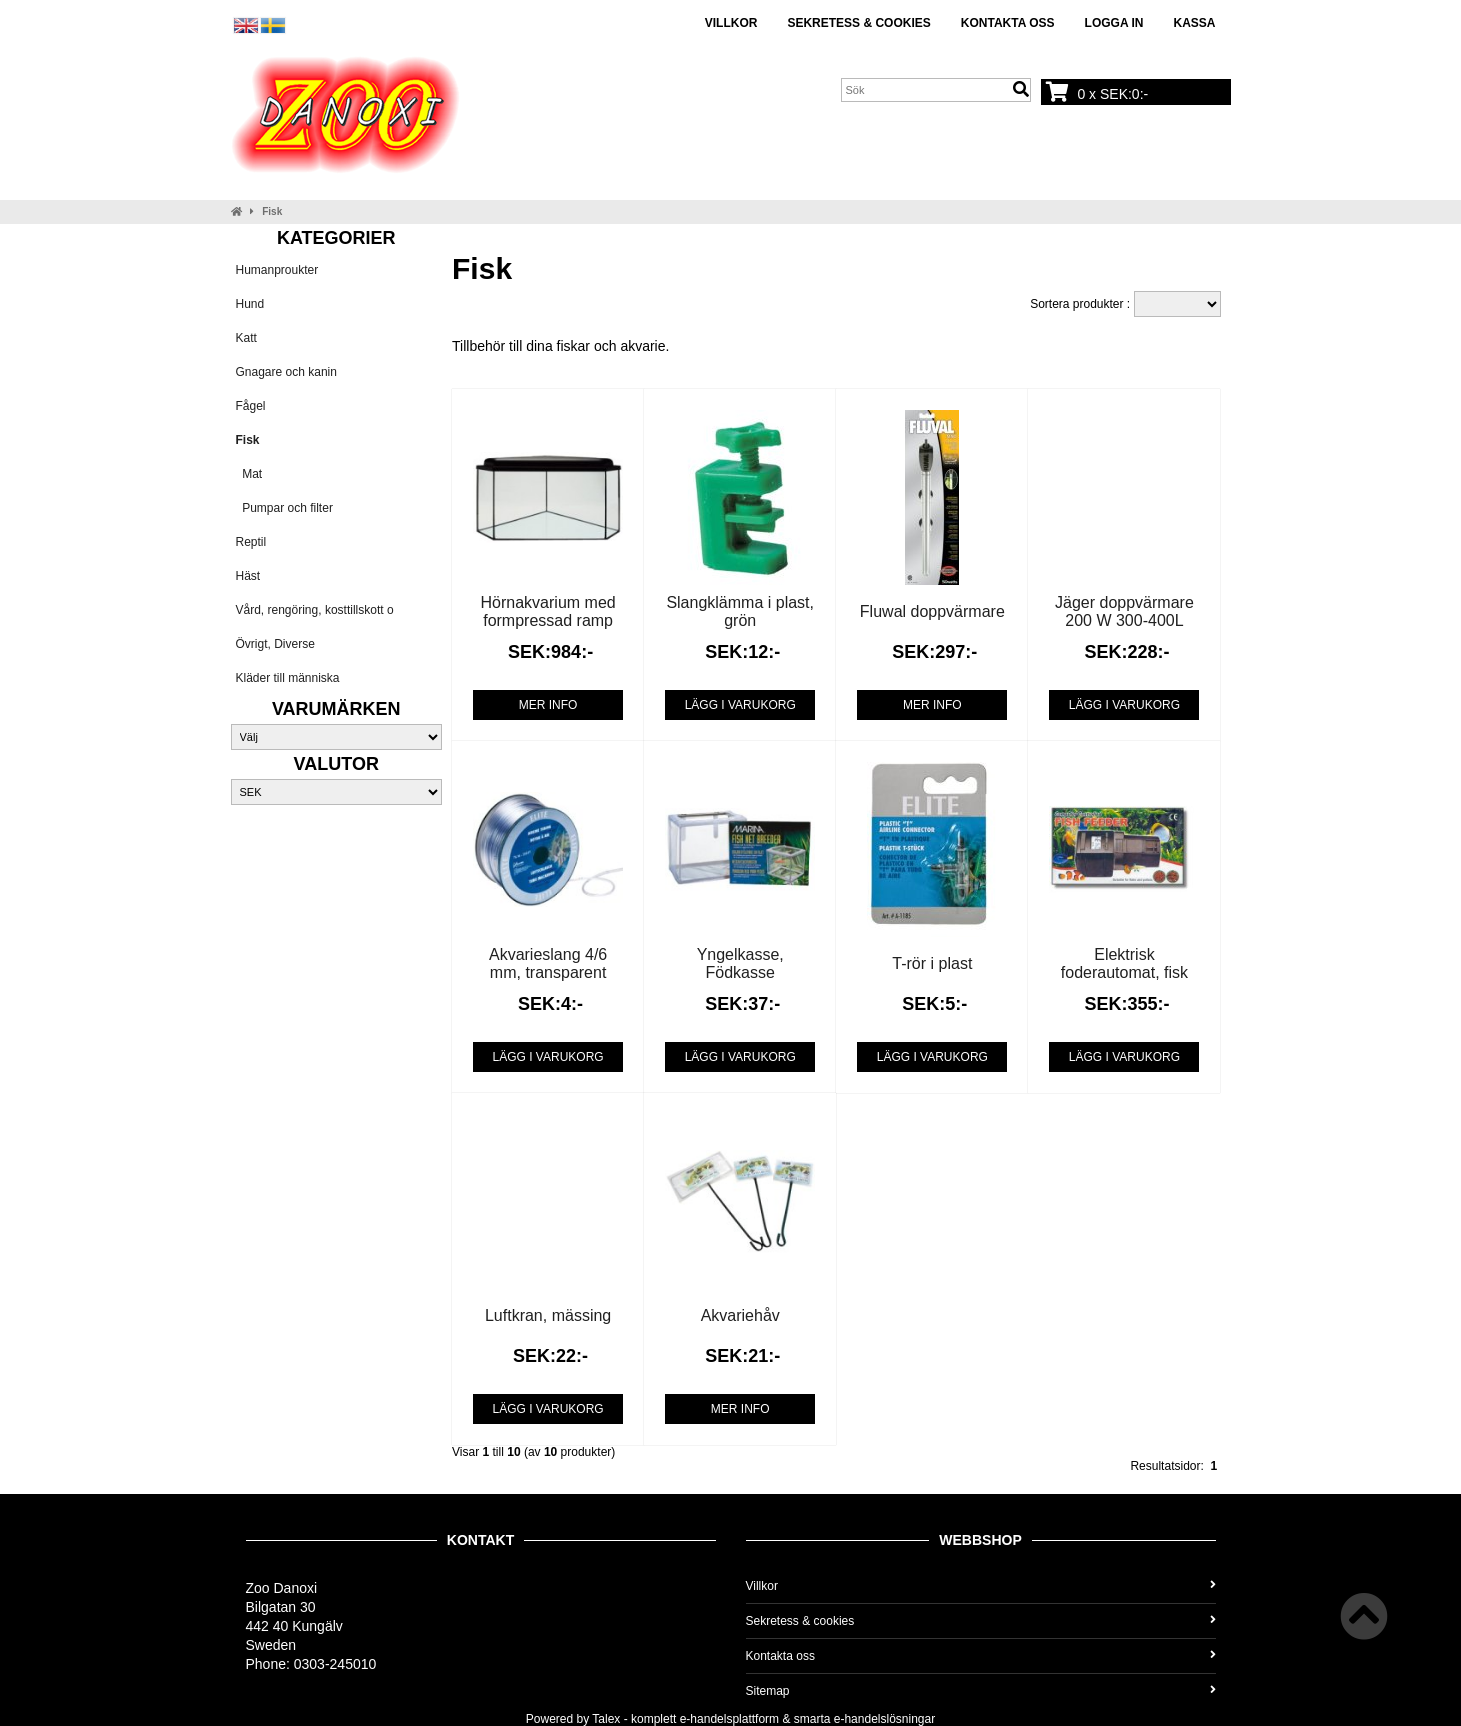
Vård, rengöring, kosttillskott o (315, 610)
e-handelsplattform (729, 1719)
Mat (249, 474)
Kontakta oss (1008, 23)
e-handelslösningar (884, 1719)
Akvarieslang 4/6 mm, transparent (548, 963)
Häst (248, 576)
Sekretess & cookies (858, 23)
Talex (606, 1719)
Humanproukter (277, 270)
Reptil (251, 542)
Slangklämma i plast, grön (740, 611)
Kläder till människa (288, 678)
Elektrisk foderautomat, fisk (1124, 963)
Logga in (1114, 23)
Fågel (251, 406)
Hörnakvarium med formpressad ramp (548, 611)
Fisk (272, 211)
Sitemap (981, 1691)
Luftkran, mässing (548, 1315)
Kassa (1194, 23)
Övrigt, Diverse (275, 644)
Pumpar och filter (284, 508)
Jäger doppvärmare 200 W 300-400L (1124, 611)
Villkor (731, 23)
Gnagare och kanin (286, 372)
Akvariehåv (740, 1315)
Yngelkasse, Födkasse (740, 963)
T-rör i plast (932, 963)
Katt (246, 338)
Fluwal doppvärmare (932, 611)
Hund (250, 304)
